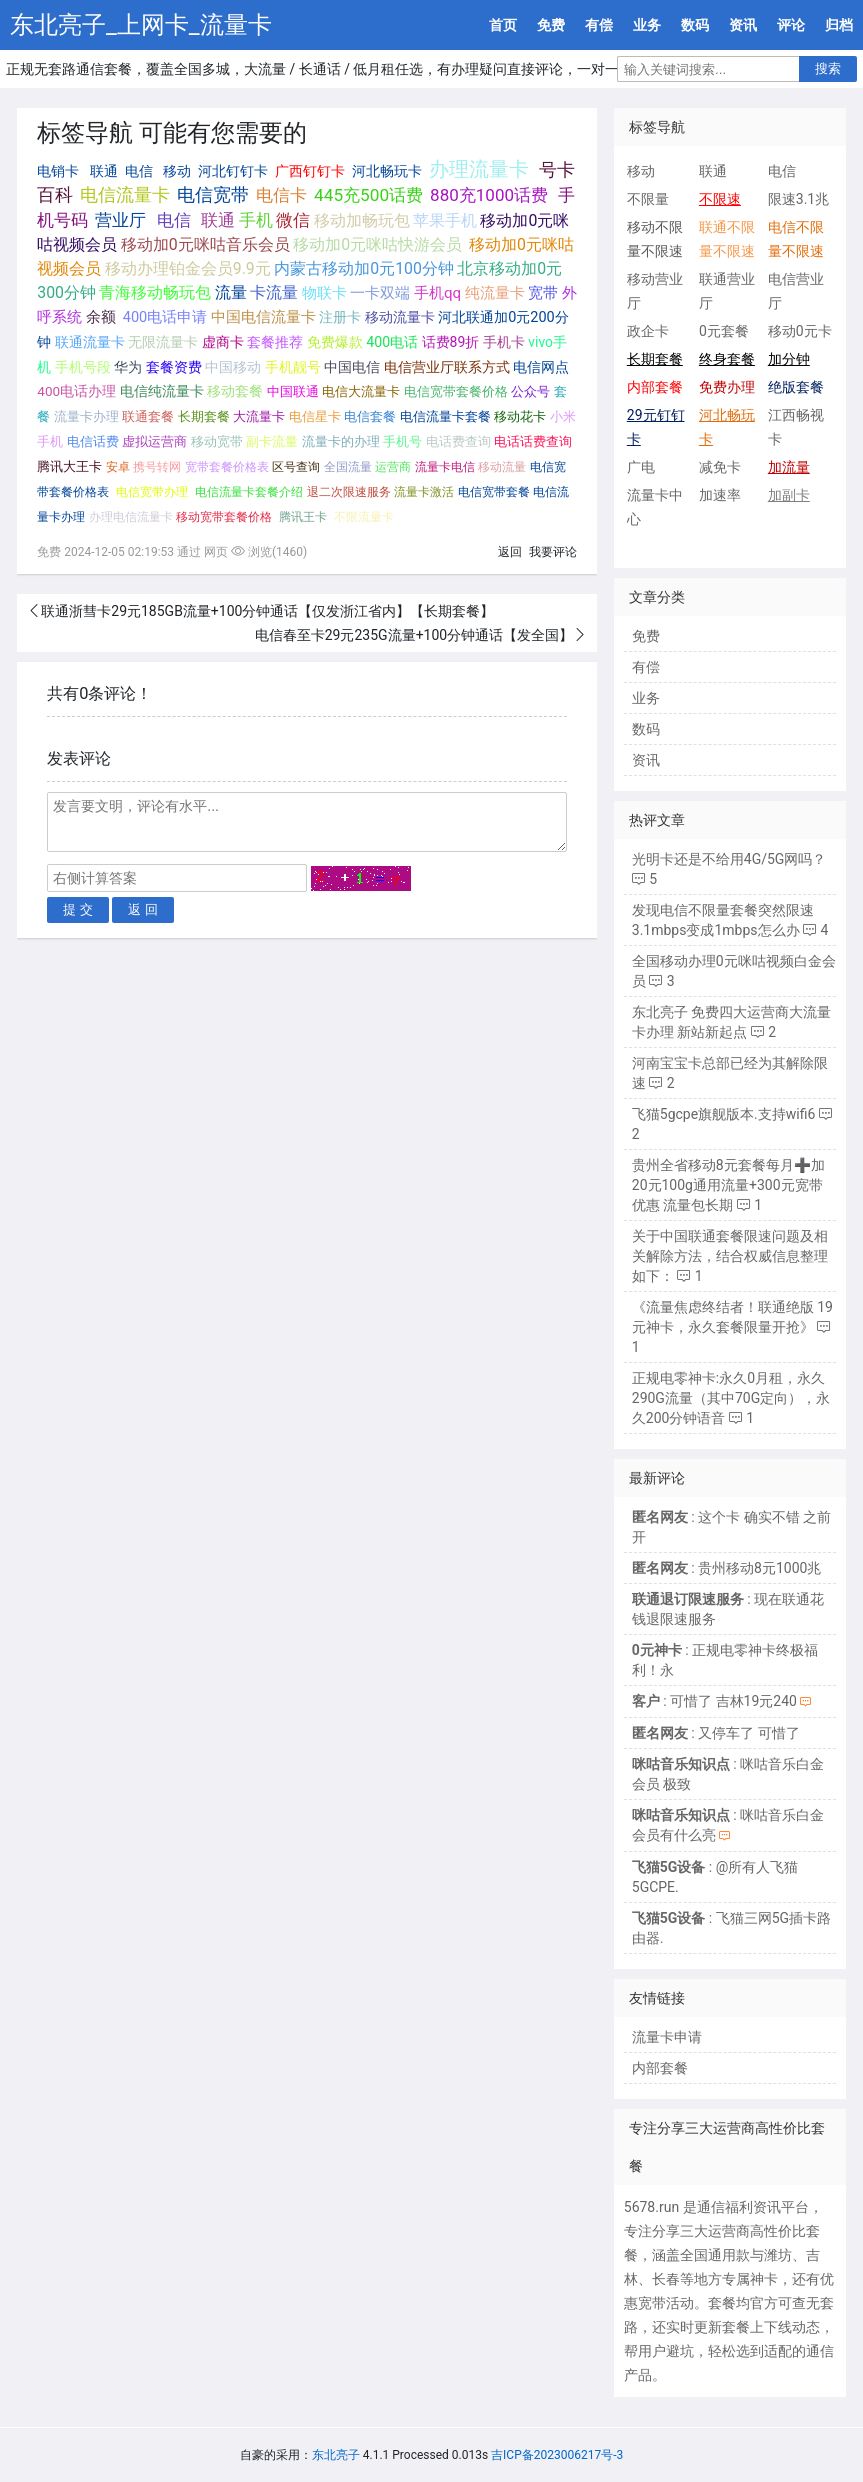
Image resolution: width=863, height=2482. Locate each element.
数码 (695, 25)
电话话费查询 (533, 441)
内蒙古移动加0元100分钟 (364, 268)
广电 (641, 467)
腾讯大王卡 (69, 466)
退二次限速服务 (349, 492)
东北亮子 (336, 2455)
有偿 (599, 25)
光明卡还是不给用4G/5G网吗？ (729, 859)
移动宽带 (217, 441)
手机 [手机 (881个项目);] (256, 220)
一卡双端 (380, 293)
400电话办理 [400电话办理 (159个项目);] (76, 391)
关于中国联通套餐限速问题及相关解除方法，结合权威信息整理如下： (730, 1256)
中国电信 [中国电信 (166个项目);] (352, 367)
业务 (647, 25)
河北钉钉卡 (233, 171)
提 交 (78, 909)
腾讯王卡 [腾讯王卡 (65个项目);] (303, 517)
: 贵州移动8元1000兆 (727, 1568)
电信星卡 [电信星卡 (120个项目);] (315, 416)
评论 (791, 25)
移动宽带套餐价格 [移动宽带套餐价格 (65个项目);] (224, 517)
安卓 (118, 466)
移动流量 (502, 467)
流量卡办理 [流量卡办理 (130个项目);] (86, 416)
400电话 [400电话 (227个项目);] (392, 342)
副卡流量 (272, 441)
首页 (503, 25)
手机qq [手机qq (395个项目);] (437, 293)
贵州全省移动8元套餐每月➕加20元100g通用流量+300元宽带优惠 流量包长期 (728, 1185)
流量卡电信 (445, 467)
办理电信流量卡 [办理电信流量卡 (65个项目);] (131, 517)
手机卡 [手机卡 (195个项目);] (504, 342)
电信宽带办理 (152, 492)
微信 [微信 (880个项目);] (293, 220)
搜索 (828, 68)
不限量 (648, 199)
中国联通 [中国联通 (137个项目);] (293, 391)
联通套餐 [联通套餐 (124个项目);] (148, 416)
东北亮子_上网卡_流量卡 (141, 25)
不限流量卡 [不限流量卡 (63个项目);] (364, 517)
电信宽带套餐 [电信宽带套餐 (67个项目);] (494, 492)
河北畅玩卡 (387, 171)
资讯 (743, 25)
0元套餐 (724, 331)
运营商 (393, 467)
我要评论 (553, 552)
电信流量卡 (125, 195)
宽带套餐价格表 (227, 466)
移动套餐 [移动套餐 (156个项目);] (235, 391)
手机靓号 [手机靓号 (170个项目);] (293, 367)
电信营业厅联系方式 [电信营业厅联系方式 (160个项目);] (447, 367)
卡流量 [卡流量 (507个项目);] (274, 293)
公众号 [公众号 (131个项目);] (530, 391)
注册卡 (340, 317)
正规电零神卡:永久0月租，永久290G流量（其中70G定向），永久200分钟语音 (731, 1398)
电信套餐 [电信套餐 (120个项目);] (370, 416)
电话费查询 (458, 441)
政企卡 (648, 331)
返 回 (143, 909)
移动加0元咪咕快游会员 (377, 244)
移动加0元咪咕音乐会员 (205, 244)
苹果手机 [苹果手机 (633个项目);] (445, 220)
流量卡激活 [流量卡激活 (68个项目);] (424, 492)
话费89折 (451, 342)
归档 (839, 25)
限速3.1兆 (798, 199)
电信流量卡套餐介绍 (249, 492)
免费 (551, 25)
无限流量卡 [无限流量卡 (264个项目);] (163, 342)
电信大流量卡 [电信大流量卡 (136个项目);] (361, 391)
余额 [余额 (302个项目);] (101, 317)
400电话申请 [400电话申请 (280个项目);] (165, 317)
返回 (510, 552)
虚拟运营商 (154, 441)
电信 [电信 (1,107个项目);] (174, 220)
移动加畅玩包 (362, 220)
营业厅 (120, 220)
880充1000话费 (489, 195)
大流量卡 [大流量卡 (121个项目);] (259, 416)
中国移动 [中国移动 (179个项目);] (233, 367)
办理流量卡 (479, 169)
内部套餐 (660, 2068)
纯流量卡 (495, 293)
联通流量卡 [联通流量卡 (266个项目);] (90, 342)
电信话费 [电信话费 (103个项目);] (93, 441)
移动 (177, 171)
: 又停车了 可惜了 (716, 1733)
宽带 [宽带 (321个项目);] (543, 293)
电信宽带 (213, 195)
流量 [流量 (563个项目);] (231, 292)
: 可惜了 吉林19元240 (714, 1701)
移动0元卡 (800, 331)
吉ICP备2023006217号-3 (557, 2455)
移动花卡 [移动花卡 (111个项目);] (520, 416)
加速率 (720, 495)
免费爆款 (335, 342)
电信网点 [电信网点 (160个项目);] (541, 367)
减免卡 (720, 467)
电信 (139, 171)
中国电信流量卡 (263, 317)
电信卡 (281, 195)
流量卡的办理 (341, 441)
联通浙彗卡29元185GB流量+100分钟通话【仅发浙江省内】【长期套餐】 (267, 611)
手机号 (402, 441)
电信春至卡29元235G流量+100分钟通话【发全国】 (414, 635)
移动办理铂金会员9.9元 (188, 268)
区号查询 (296, 466)
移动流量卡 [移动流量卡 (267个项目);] (400, 317)
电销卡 (58, 171)
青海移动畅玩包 (155, 292)
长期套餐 (204, 416)
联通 (104, 171)
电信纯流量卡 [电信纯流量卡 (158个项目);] (162, 391)
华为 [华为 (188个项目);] (128, 367)
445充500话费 (368, 195)
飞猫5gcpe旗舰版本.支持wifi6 (724, 1114)
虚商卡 (223, 342)
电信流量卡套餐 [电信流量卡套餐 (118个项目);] (445, 416)
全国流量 (348, 467)
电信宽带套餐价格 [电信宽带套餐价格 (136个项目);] (456, 391)
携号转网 (157, 466)
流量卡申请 (667, 2037)
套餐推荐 (275, 342)
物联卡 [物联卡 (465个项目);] (324, 293)
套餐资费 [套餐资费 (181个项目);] (174, 367)
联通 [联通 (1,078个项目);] (218, 220)
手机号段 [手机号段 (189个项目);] (83, 367)
